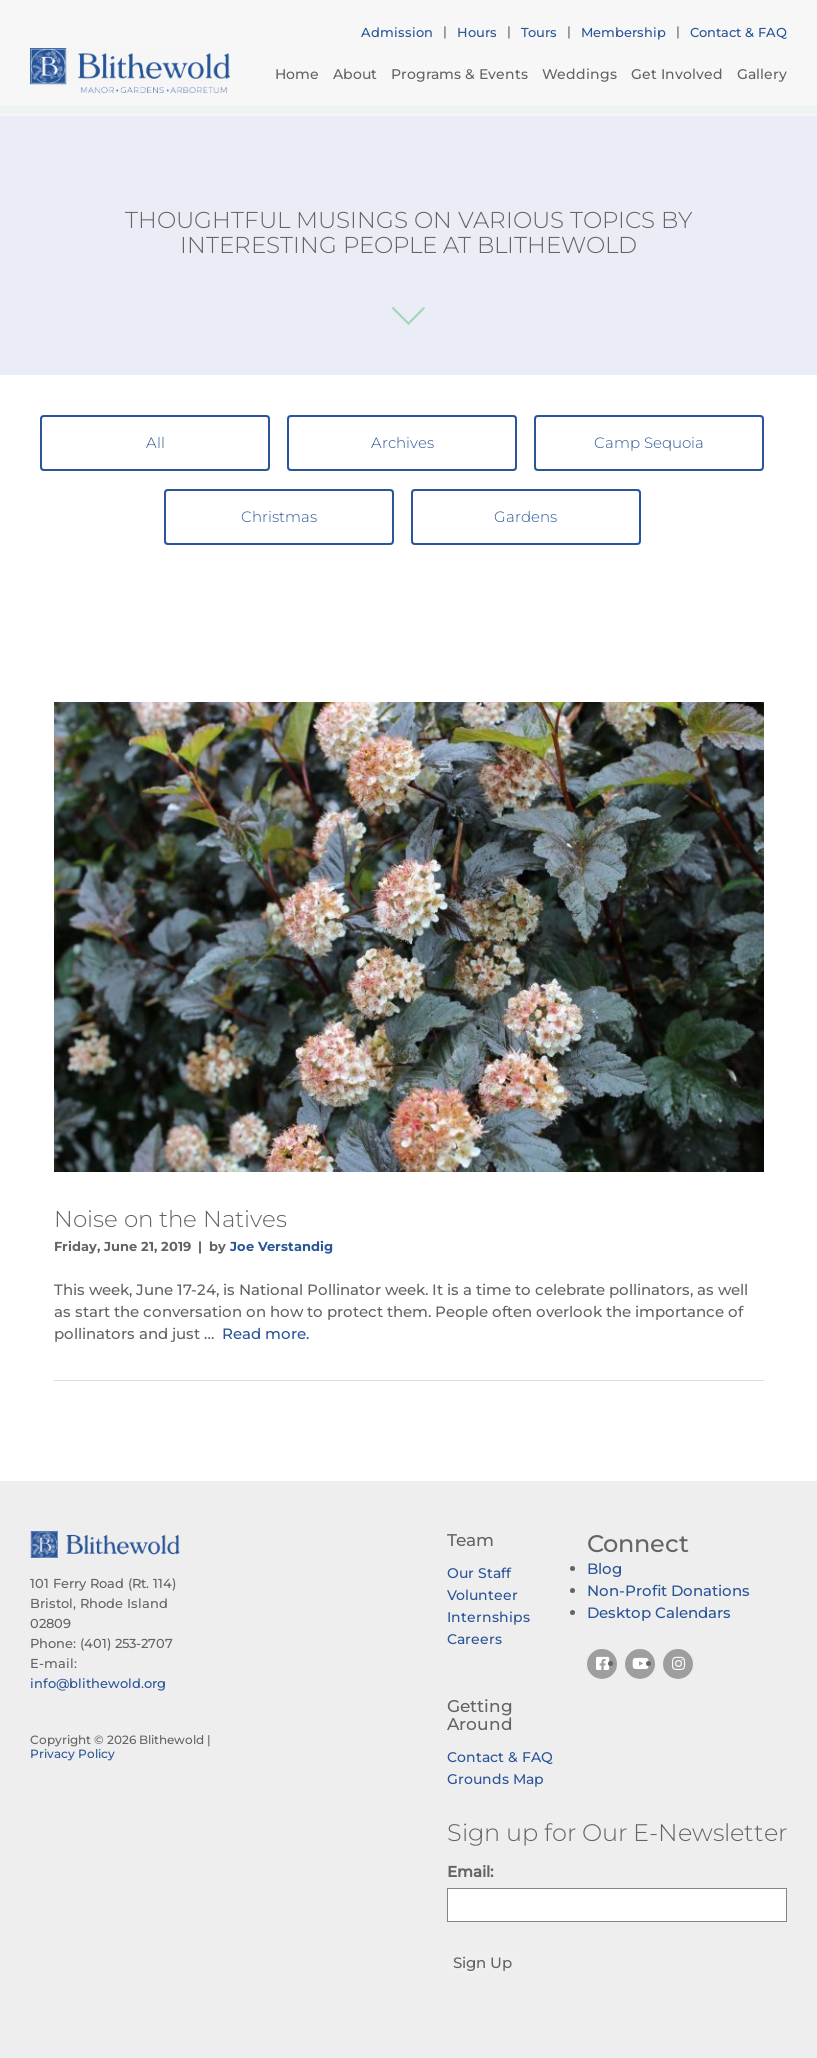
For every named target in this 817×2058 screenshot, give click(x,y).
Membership (623, 32)
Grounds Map (495, 1779)
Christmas (279, 516)
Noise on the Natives (170, 1219)
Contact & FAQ (738, 32)
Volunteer (482, 1595)
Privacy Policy (72, 1753)
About (355, 74)
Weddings (579, 74)
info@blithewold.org (98, 1683)
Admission (397, 32)
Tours (539, 32)
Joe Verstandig (281, 1246)
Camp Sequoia (649, 442)
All (155, 442)
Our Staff (479, 1573)
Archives (402, 442)
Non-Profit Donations (668, 1590)
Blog (604, 1568)
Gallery (762, 74)
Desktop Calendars (659, 1612)
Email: (470, 1871)
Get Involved (677, 74)
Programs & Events (459, 74)
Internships (488, 1617)
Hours (477, 32)
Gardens (525, 516)
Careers (474, 1639)
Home (297, 74)
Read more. (265, 1333)
